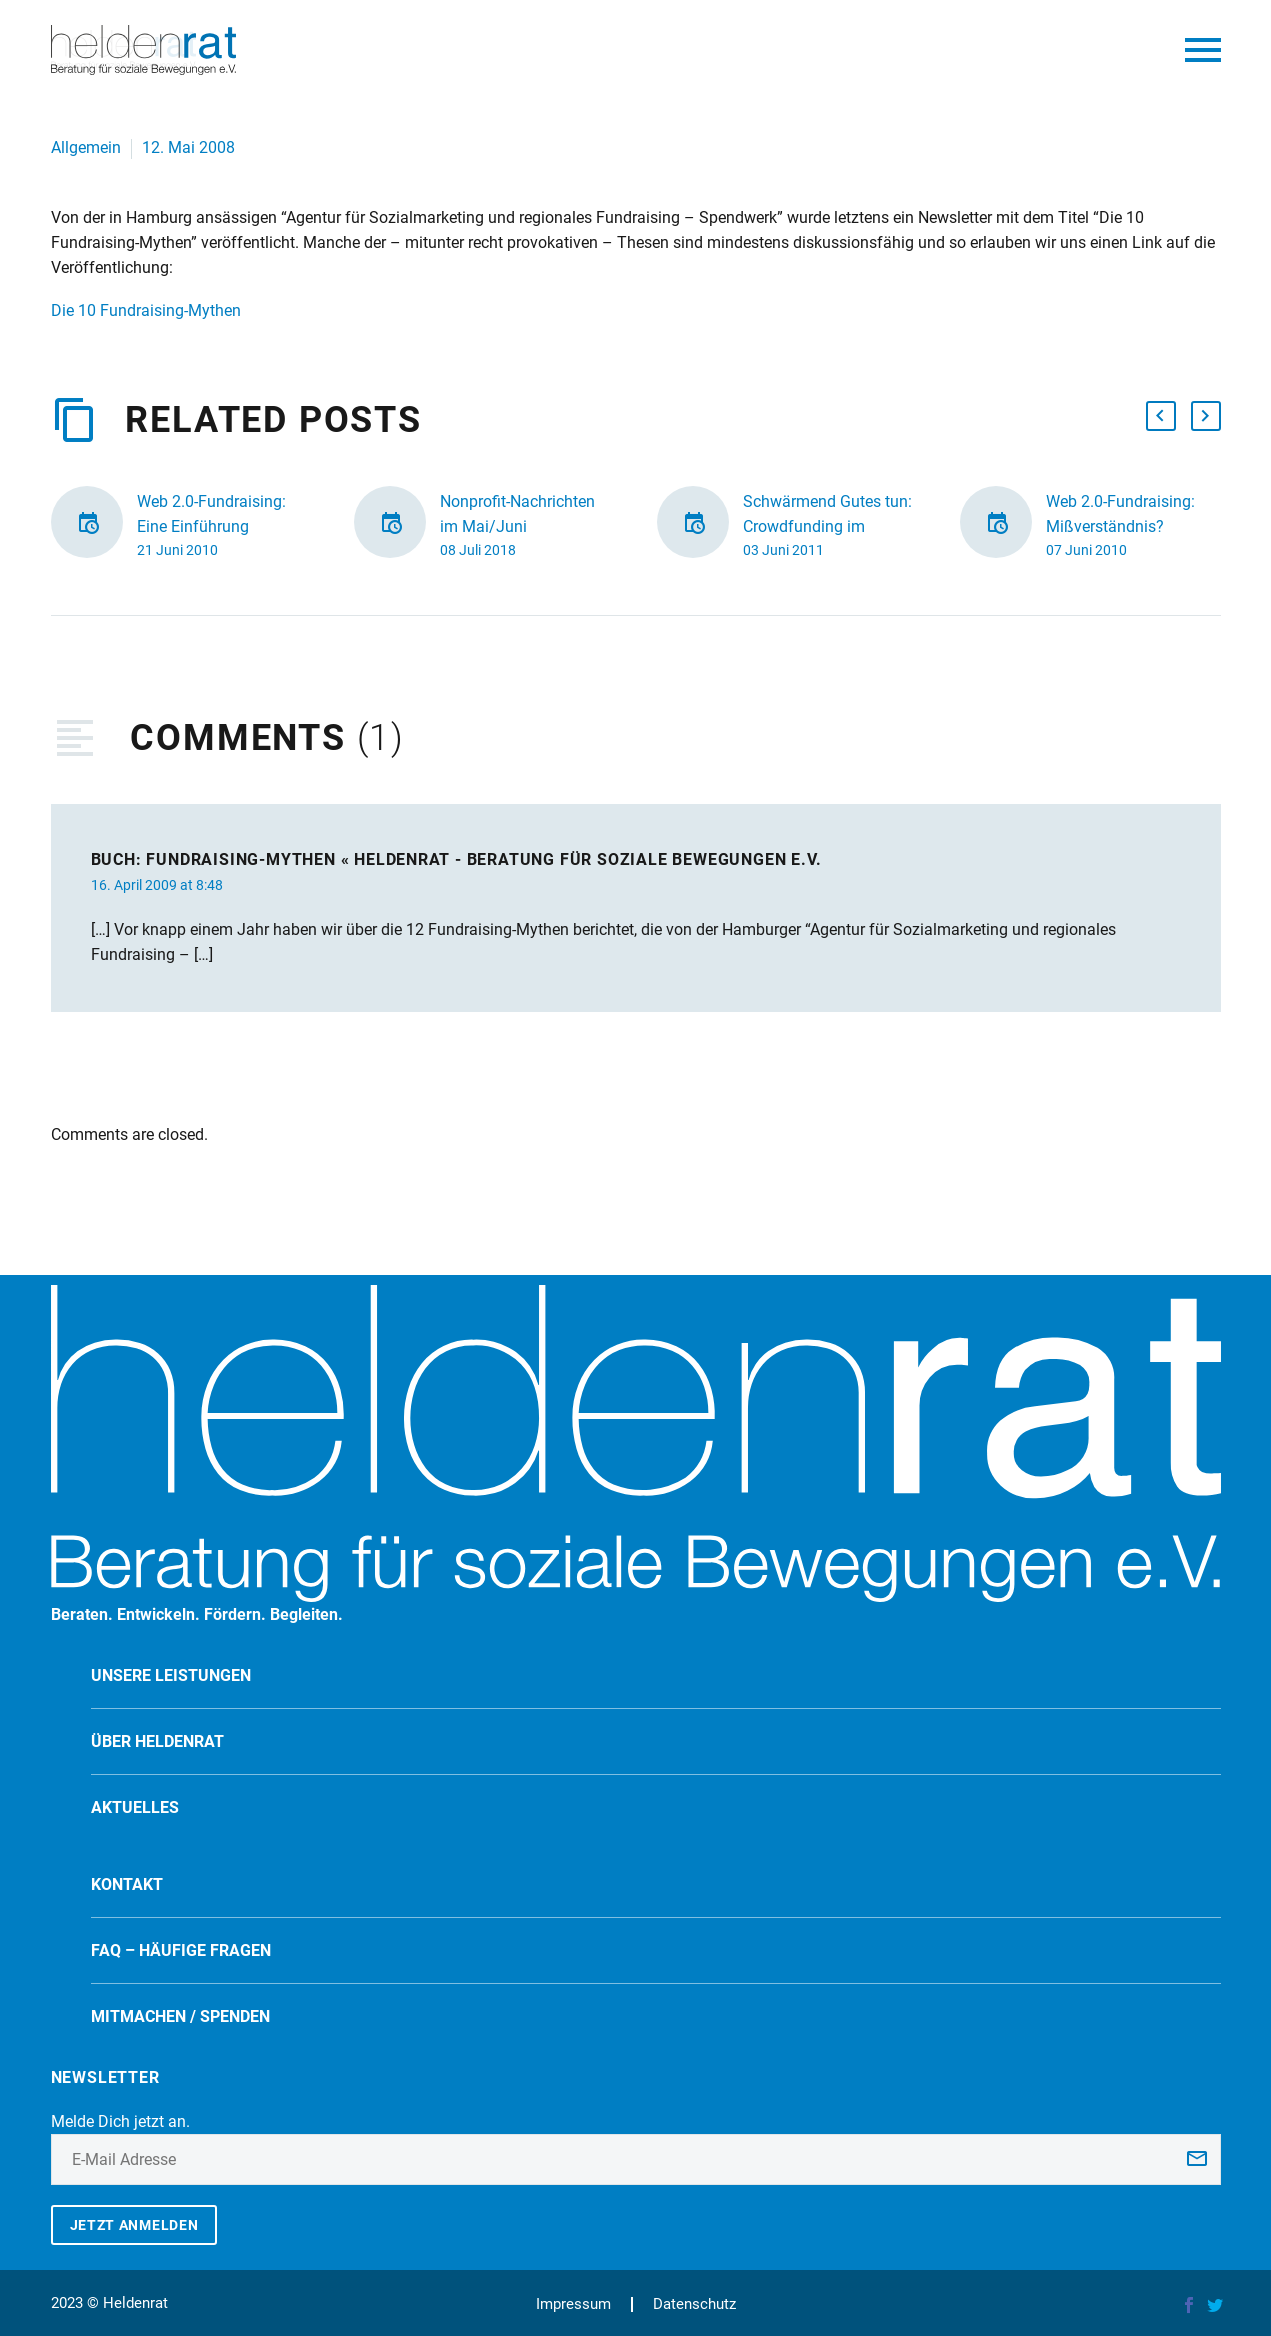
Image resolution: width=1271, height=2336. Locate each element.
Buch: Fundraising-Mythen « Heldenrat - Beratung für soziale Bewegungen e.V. (456, 859)
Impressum (573, 2304)
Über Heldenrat (157, 1741)
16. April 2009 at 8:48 (157, 885)
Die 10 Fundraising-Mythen (146, 310)
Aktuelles (135, 1807)
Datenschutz (694, 2304)
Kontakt (127, 1884)
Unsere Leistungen (171, 1675)
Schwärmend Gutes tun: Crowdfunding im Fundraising (827, 526)
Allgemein (86, 147)
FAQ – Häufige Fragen (181, 1950)
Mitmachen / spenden (180, 2016)
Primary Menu (1203, 50)
